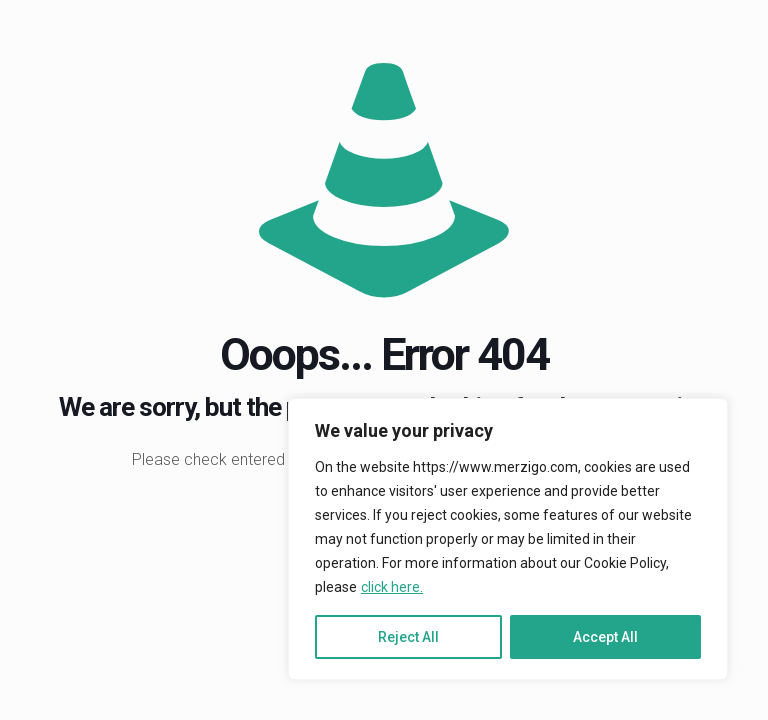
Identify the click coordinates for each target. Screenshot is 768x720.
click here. (392, 587)
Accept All (605, 637)
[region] (508, 539)
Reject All (408, 637)
